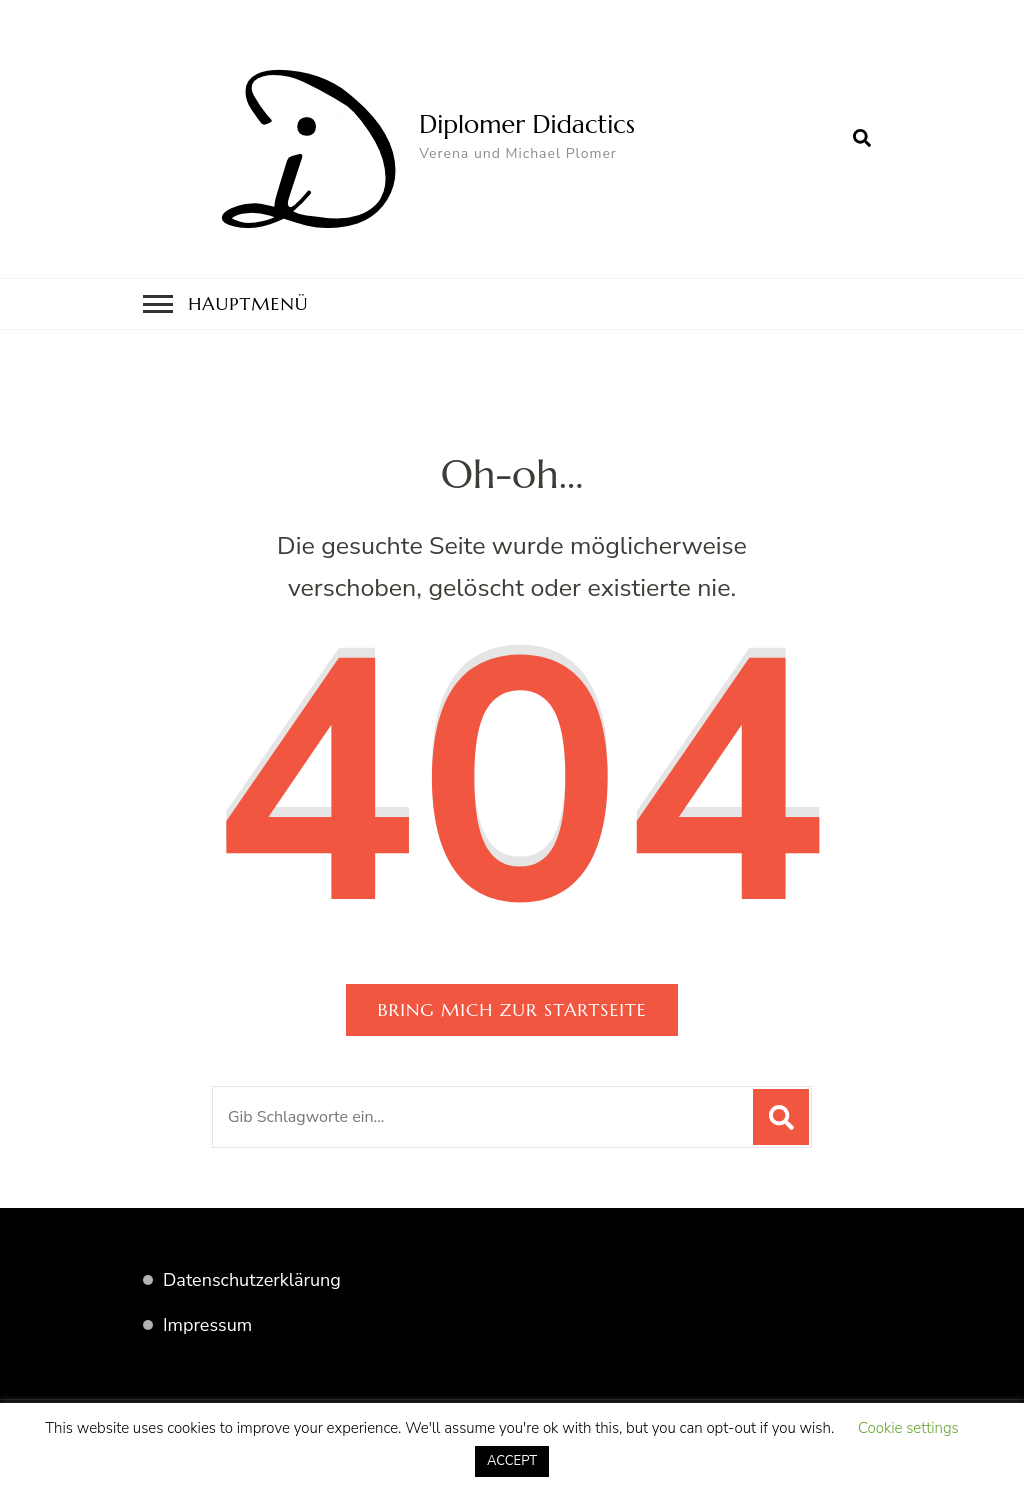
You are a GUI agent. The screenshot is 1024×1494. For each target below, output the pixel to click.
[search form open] (862, 139)
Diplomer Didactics (527, 124)
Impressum (207, 1325)
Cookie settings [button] (908, 1428)
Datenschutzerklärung (252, 1280)
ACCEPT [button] (512, 1461)
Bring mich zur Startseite (511, 1009)
